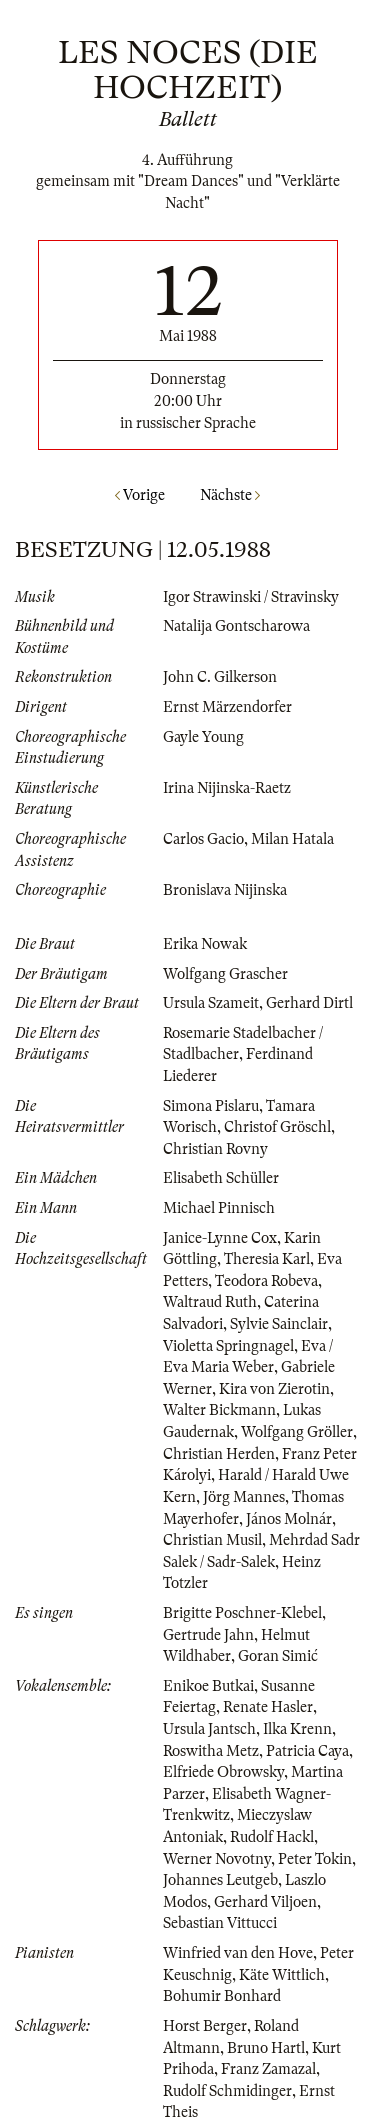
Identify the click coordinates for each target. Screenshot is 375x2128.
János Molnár (289, 1519)
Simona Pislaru (211, 1106)
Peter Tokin (315, 1859)
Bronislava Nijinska (225, 890)
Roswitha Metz (211, 1751)
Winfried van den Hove (238, 1953)
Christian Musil (212, 1540)
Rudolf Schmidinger (227, 2091)
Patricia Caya (307, 1751)
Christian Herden (219, 1454)
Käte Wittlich (282, 1975)
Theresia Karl (267, 1259)
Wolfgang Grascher (225, 974)
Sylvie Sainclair (279, 1324)
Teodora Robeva (266, 1281)
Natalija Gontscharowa (236, 626)
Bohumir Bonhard (222, 1996)
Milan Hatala (292, 839)
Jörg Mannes (244, 1497)
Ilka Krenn (297, 1729)
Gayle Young (203, 737)
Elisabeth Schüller (221, 1178)
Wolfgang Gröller (297, 1432)
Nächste (230, 495)
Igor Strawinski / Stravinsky (251, 597)
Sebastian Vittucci (220, 1923)
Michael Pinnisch (219, 1208)
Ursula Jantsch (209, 1729)
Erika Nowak (205, 944)
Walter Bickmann (219, 1410)
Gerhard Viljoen (265, 1902)
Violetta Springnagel (228, 1346)
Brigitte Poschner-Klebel (242, 1613)
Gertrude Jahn (208, 1635)
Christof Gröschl (277, 1127)
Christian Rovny (215, 1149)
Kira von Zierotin (274, 1389)
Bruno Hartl (266, 2048)
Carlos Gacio (203, 839)
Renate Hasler (268, 1707)
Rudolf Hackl (272, 1837)
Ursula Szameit (211, 1003)
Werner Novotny (217, 1859)
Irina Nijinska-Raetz (227, 788)
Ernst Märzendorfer (227, 707)
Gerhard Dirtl (309, 1003)
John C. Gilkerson (220, 677)
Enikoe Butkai (208, 1686)
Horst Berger (205, 2026)
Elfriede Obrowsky (223, 1772)
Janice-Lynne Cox (220, 1238)
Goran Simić (278, 1656)
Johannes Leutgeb (220, 1880)
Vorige (140, 495)
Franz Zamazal (268, 2069)
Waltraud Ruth (210, 1302)
